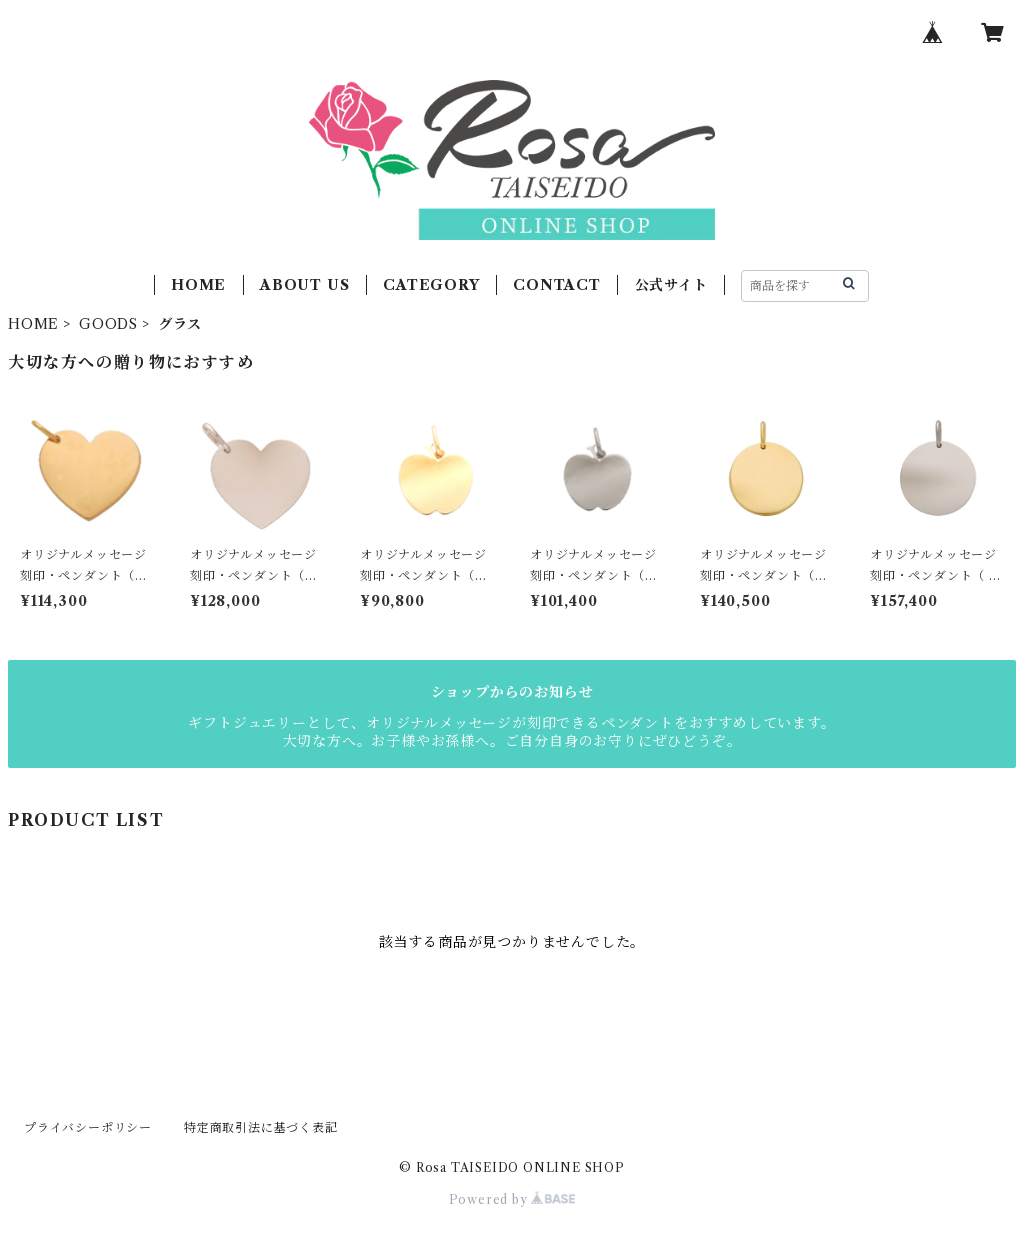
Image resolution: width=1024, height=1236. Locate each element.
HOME (198, 285)
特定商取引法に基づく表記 (261, 1127)
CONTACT (557, 285)
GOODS (108, 324)
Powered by (512, 1199)
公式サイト (671, 285)
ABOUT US (304, 285)
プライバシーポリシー (88, 1127)
